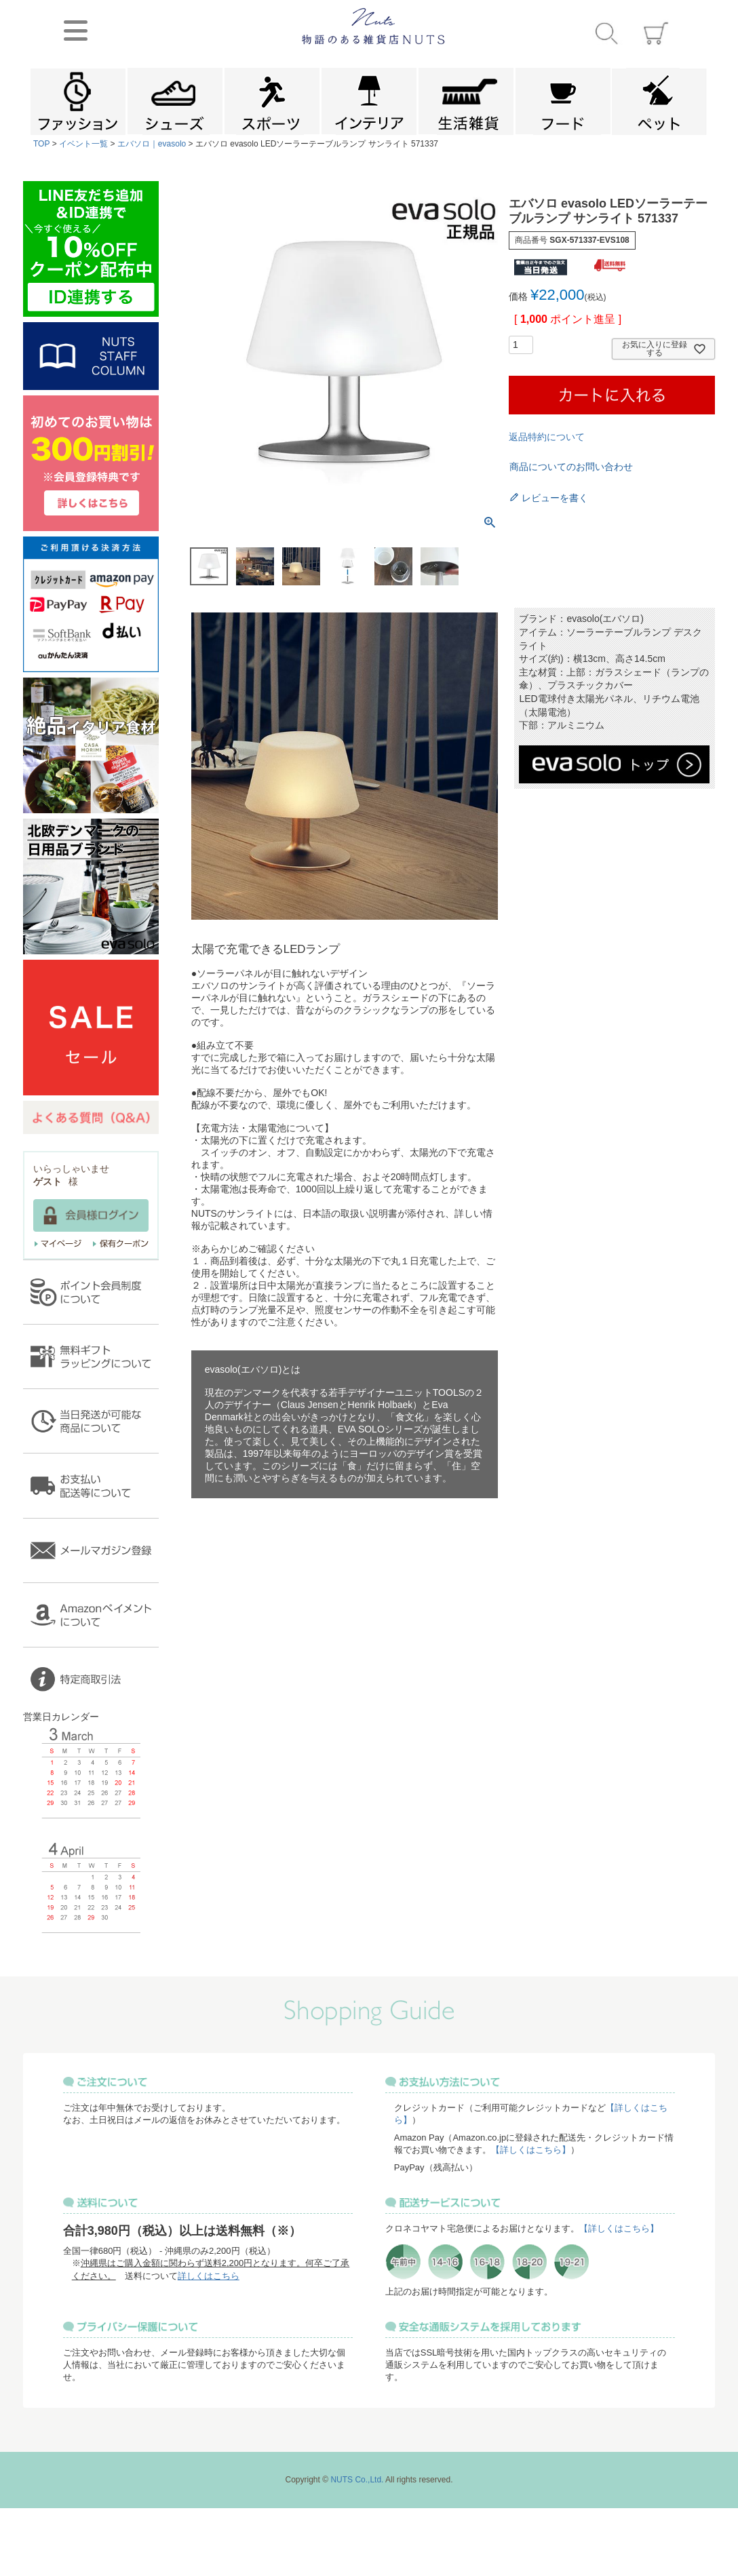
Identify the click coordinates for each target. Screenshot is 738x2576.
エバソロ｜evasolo (151, 144)
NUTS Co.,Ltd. (356, 2479)
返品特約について (547, 436)
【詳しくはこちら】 (530, 2150)
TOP (41, 144)
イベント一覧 (83, 144)
